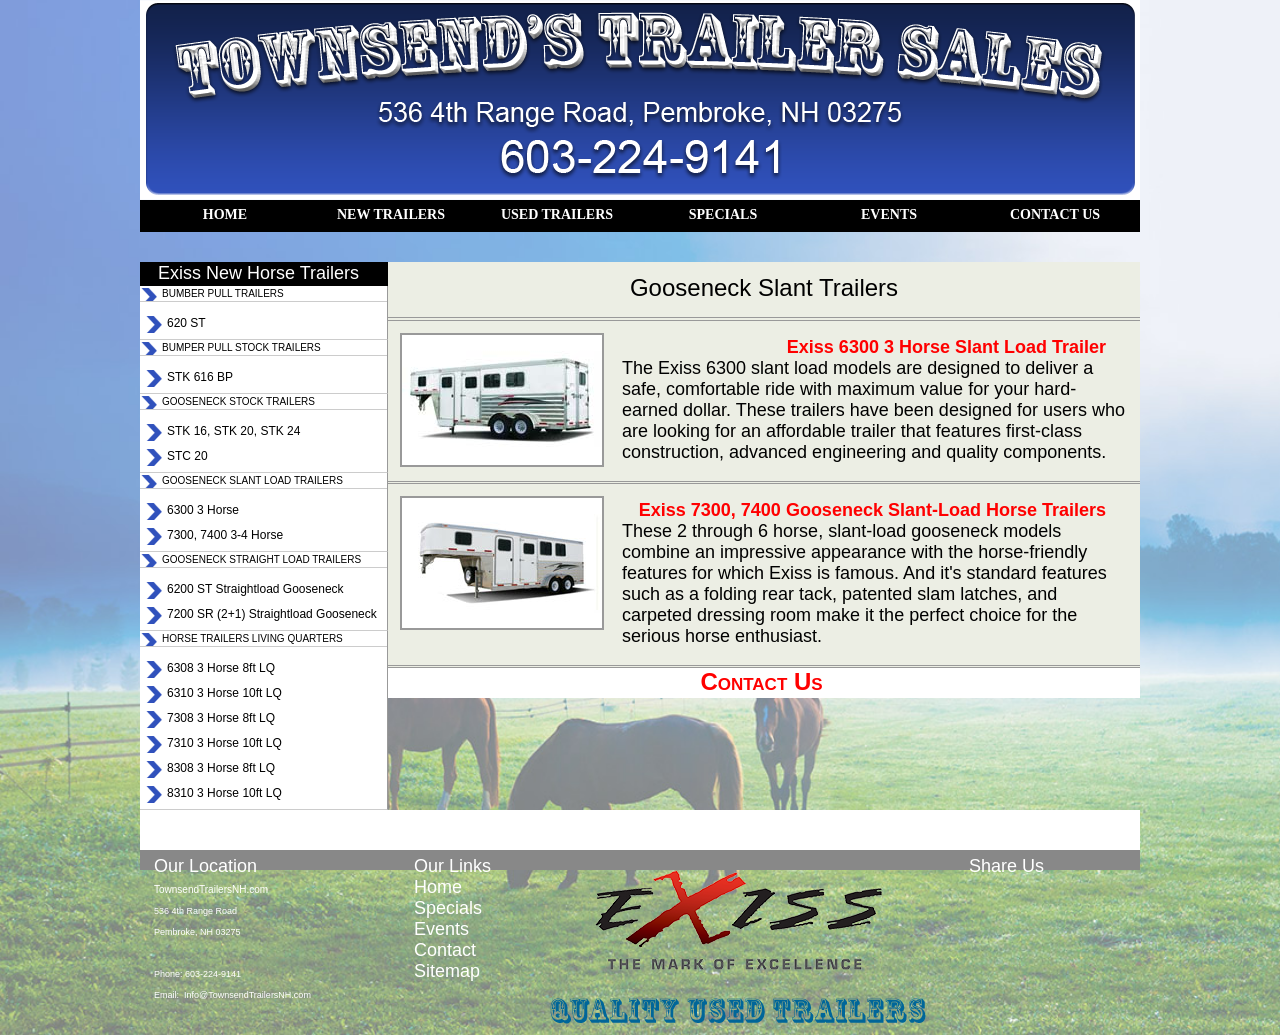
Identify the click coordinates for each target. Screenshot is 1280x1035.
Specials (448, 908)
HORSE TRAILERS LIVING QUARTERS (252, 638)
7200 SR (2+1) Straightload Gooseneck (272, 614)
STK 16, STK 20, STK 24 (233, 431)
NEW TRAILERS (391, 214)
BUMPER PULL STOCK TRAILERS (241, 347)
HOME (225, 214)
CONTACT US (1055, 214)
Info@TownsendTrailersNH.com (247, 995)
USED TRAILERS (557, 214)
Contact (445, 950)
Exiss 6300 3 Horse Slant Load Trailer (946, 347)
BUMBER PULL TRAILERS (223, 293)
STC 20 (187, 456)
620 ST (186, 323)
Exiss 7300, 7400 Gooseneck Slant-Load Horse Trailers (872, 510)
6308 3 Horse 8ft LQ (221, 668)
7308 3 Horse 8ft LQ (221, 718)
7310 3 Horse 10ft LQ (224, 743)
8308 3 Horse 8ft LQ (221, 768)
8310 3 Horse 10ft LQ (224, 793)
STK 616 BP (200, 377)
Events (441, 929)
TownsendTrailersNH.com (211, 889)
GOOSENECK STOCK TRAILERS (238, 401)
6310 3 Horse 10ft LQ (224, 693)
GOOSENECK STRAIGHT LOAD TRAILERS (261, 559)
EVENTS (889, 214)
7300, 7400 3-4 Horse (225, 535)
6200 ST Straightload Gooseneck (255, 589)
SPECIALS (723, 214)
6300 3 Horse (203, 510)
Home (438, 887)
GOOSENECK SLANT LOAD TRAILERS (252, 480)
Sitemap (447, 971)
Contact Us (761, 681)
